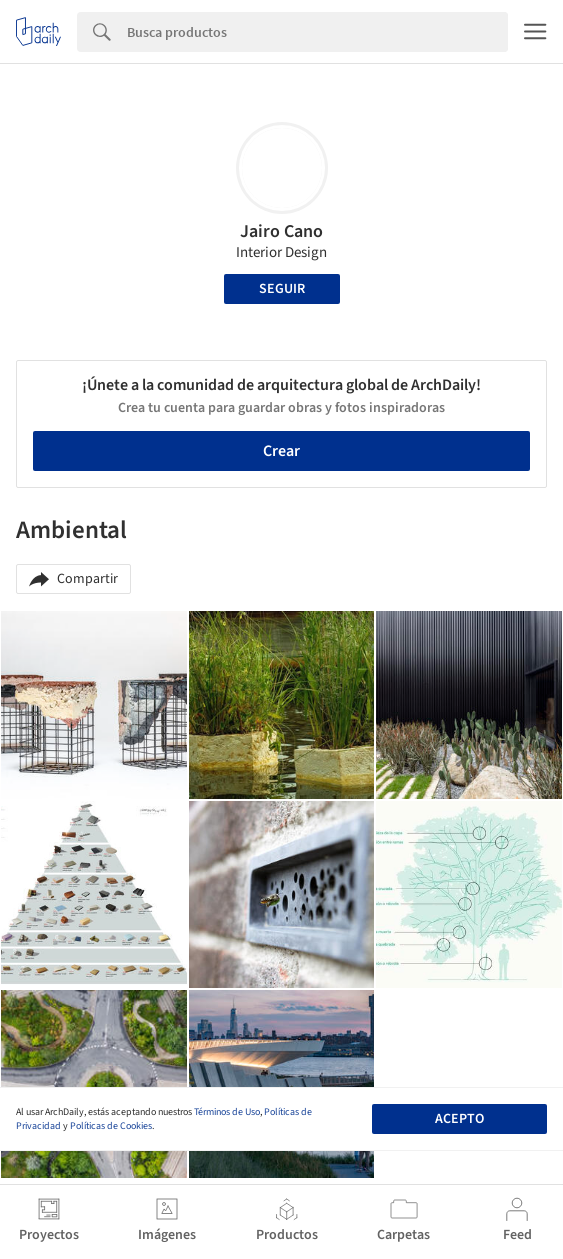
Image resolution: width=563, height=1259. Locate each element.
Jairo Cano (281, 231)
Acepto (459, 1119)
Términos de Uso (227, 1112)
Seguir (282, 289)
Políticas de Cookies (111, 1126)
